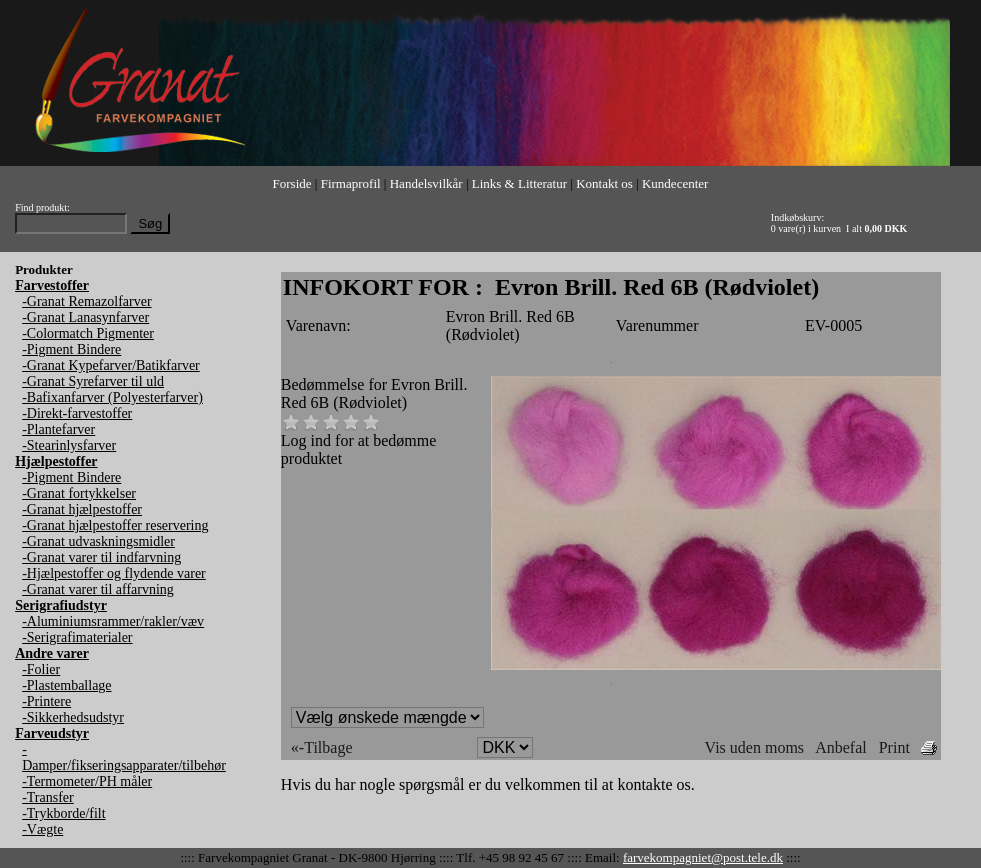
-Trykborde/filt (63, 813)
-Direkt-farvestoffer (77, 413)
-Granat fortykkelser (79, 493)
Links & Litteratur (519, 183)
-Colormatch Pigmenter (88, 333)
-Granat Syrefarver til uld (93, 381)
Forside (292, 183)
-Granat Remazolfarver (86, 301)
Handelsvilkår (426, 183)
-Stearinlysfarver (69, 445)
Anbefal (841, 747)
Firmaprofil (351, 183)
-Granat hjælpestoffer (82, 509)
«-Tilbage (322, 747)
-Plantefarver (58, 429)
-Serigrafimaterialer (77, 637)
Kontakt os (604, 183)
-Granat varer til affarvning (98, 589)
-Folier (41, 669)
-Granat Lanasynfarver (85, 317)
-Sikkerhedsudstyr (73, 717)
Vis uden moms (754, 747)
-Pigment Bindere (71, 349)
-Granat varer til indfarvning (101, 557)
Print (894, 747)
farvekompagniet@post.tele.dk (703, 857)
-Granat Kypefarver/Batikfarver (111, 365)
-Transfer (48, 797)
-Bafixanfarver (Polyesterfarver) (112, 397)
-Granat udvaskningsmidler (98, 541)
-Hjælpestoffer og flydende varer (114, 573)
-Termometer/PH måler (87, 781)
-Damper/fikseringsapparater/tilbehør (124, 757)
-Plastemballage (66, 685)
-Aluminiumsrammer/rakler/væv (113, 621)
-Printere (46, 701)
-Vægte (42, 829)
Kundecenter (675, 183)
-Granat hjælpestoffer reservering (115, 525)
